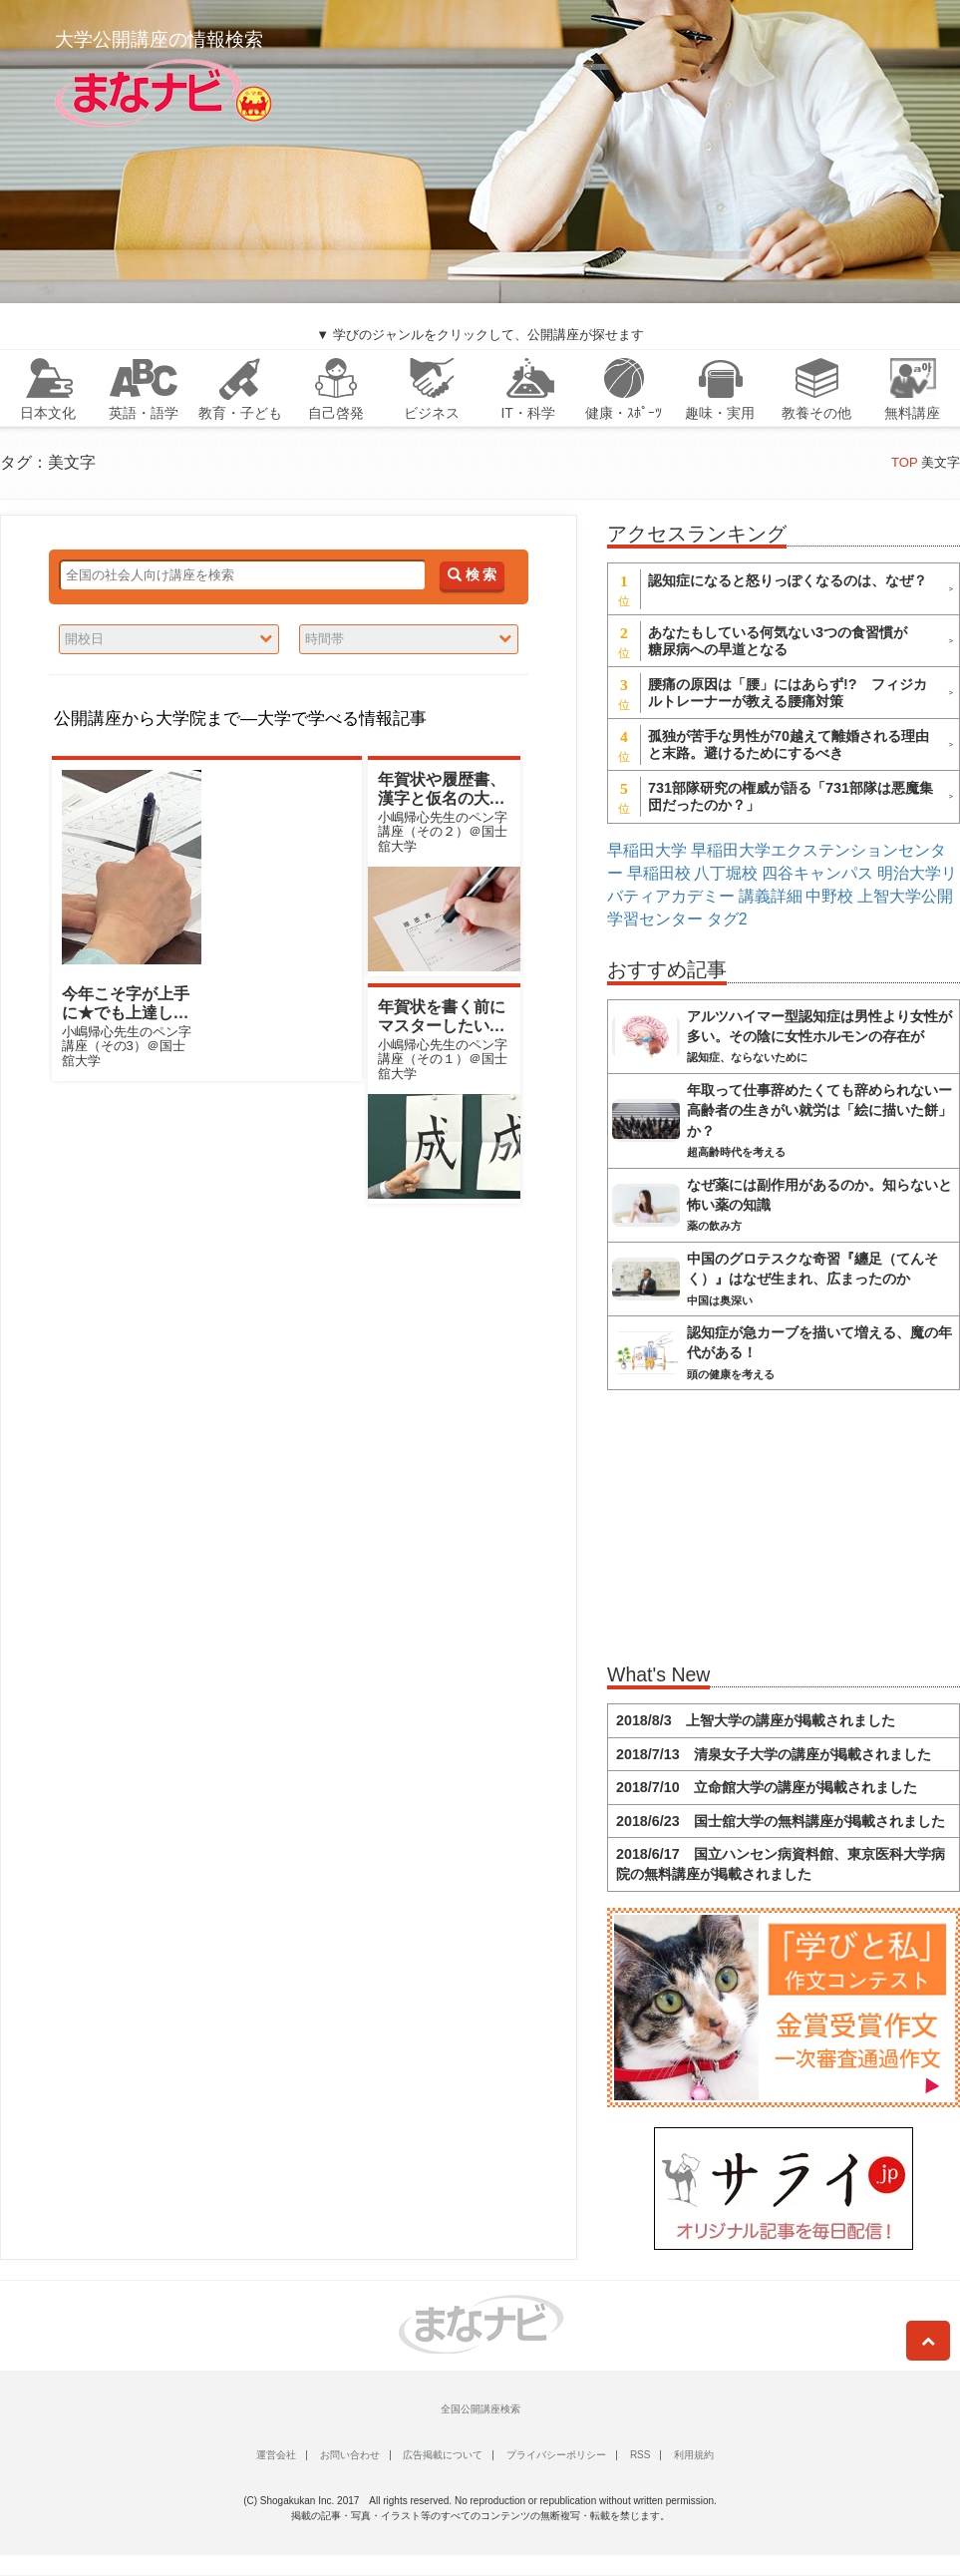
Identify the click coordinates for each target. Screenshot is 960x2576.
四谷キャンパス (817, 873)
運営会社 (276, 2454)
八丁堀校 (726, 873)
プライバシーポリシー (556, 2454)
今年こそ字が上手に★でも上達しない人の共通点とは (125, 1012)
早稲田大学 (647, 850)
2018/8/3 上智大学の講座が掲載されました (755, 1720)
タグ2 (727, 919)
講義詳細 (770, 896)
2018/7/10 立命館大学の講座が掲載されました (766, 1787)
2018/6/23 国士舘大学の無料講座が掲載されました (780, 1821)
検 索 (472, 574)
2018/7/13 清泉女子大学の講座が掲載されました (773, 1754)
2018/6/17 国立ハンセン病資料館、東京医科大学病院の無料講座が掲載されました (780, 1864)
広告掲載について (442, 2454)
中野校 (829, 896)
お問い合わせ (350, 2454)
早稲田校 (659, 873)
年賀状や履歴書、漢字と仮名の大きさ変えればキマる (441, 798)
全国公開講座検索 (480, 2408)
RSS (640, 2454)
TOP (904, 462)
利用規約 (694, 2454)
